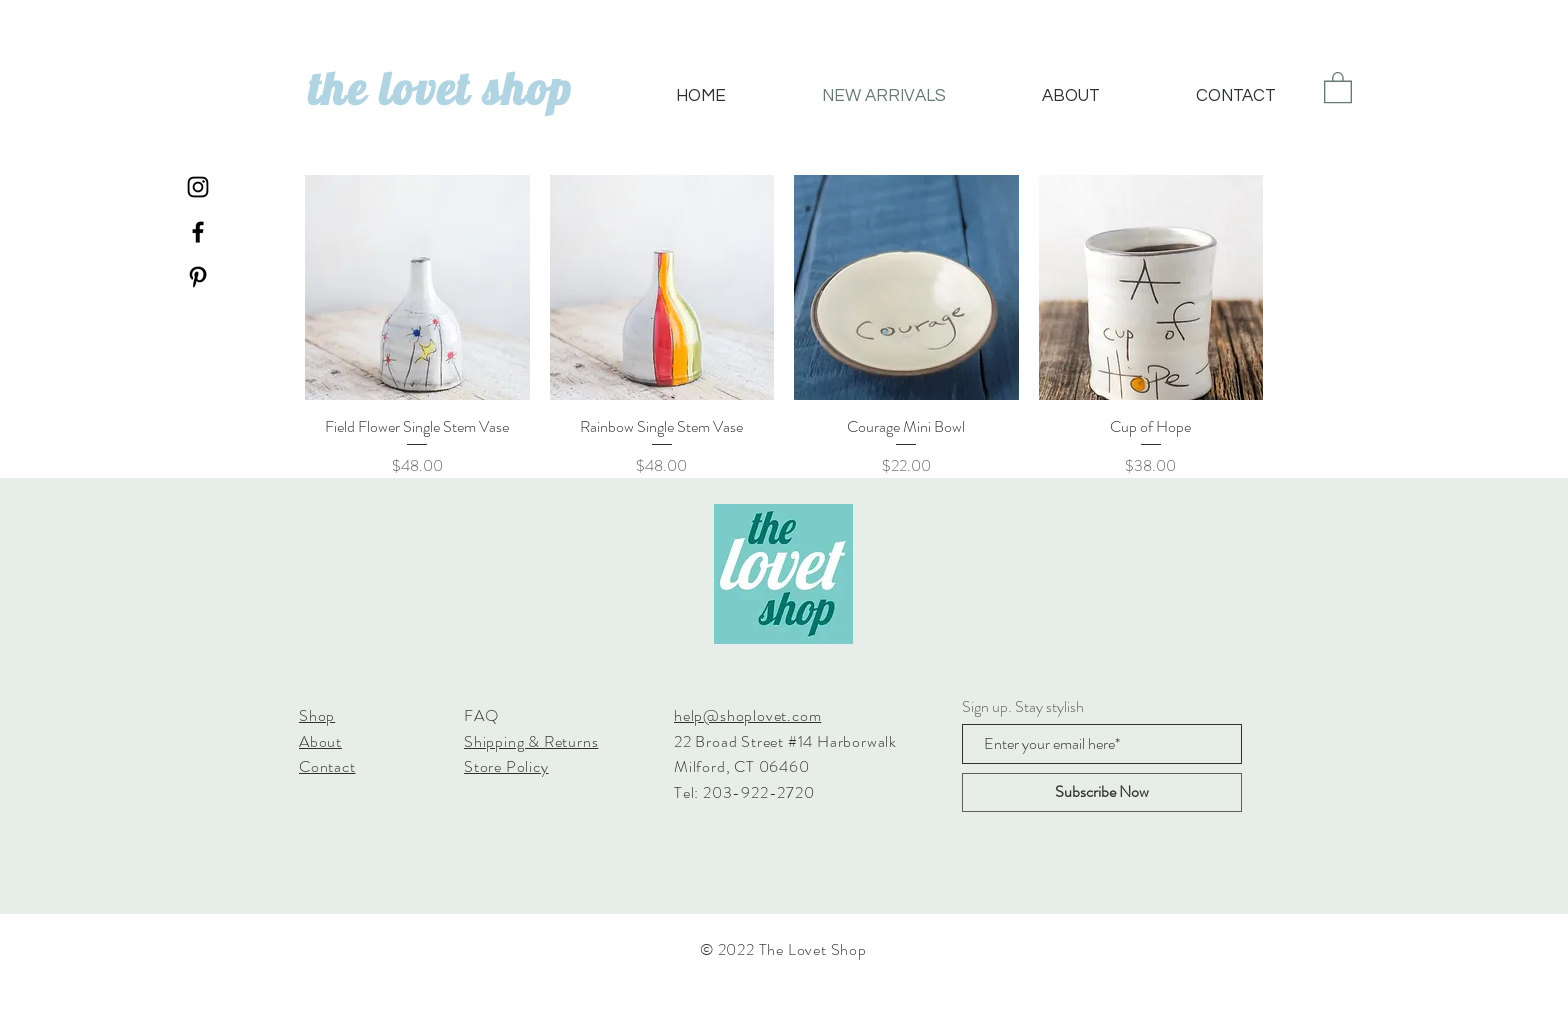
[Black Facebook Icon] (198, 232)
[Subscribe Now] (1102, 792)
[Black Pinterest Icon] (198, 277)
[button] (1338, 86)
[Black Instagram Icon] (198, 187)
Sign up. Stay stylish (1023, 707)
